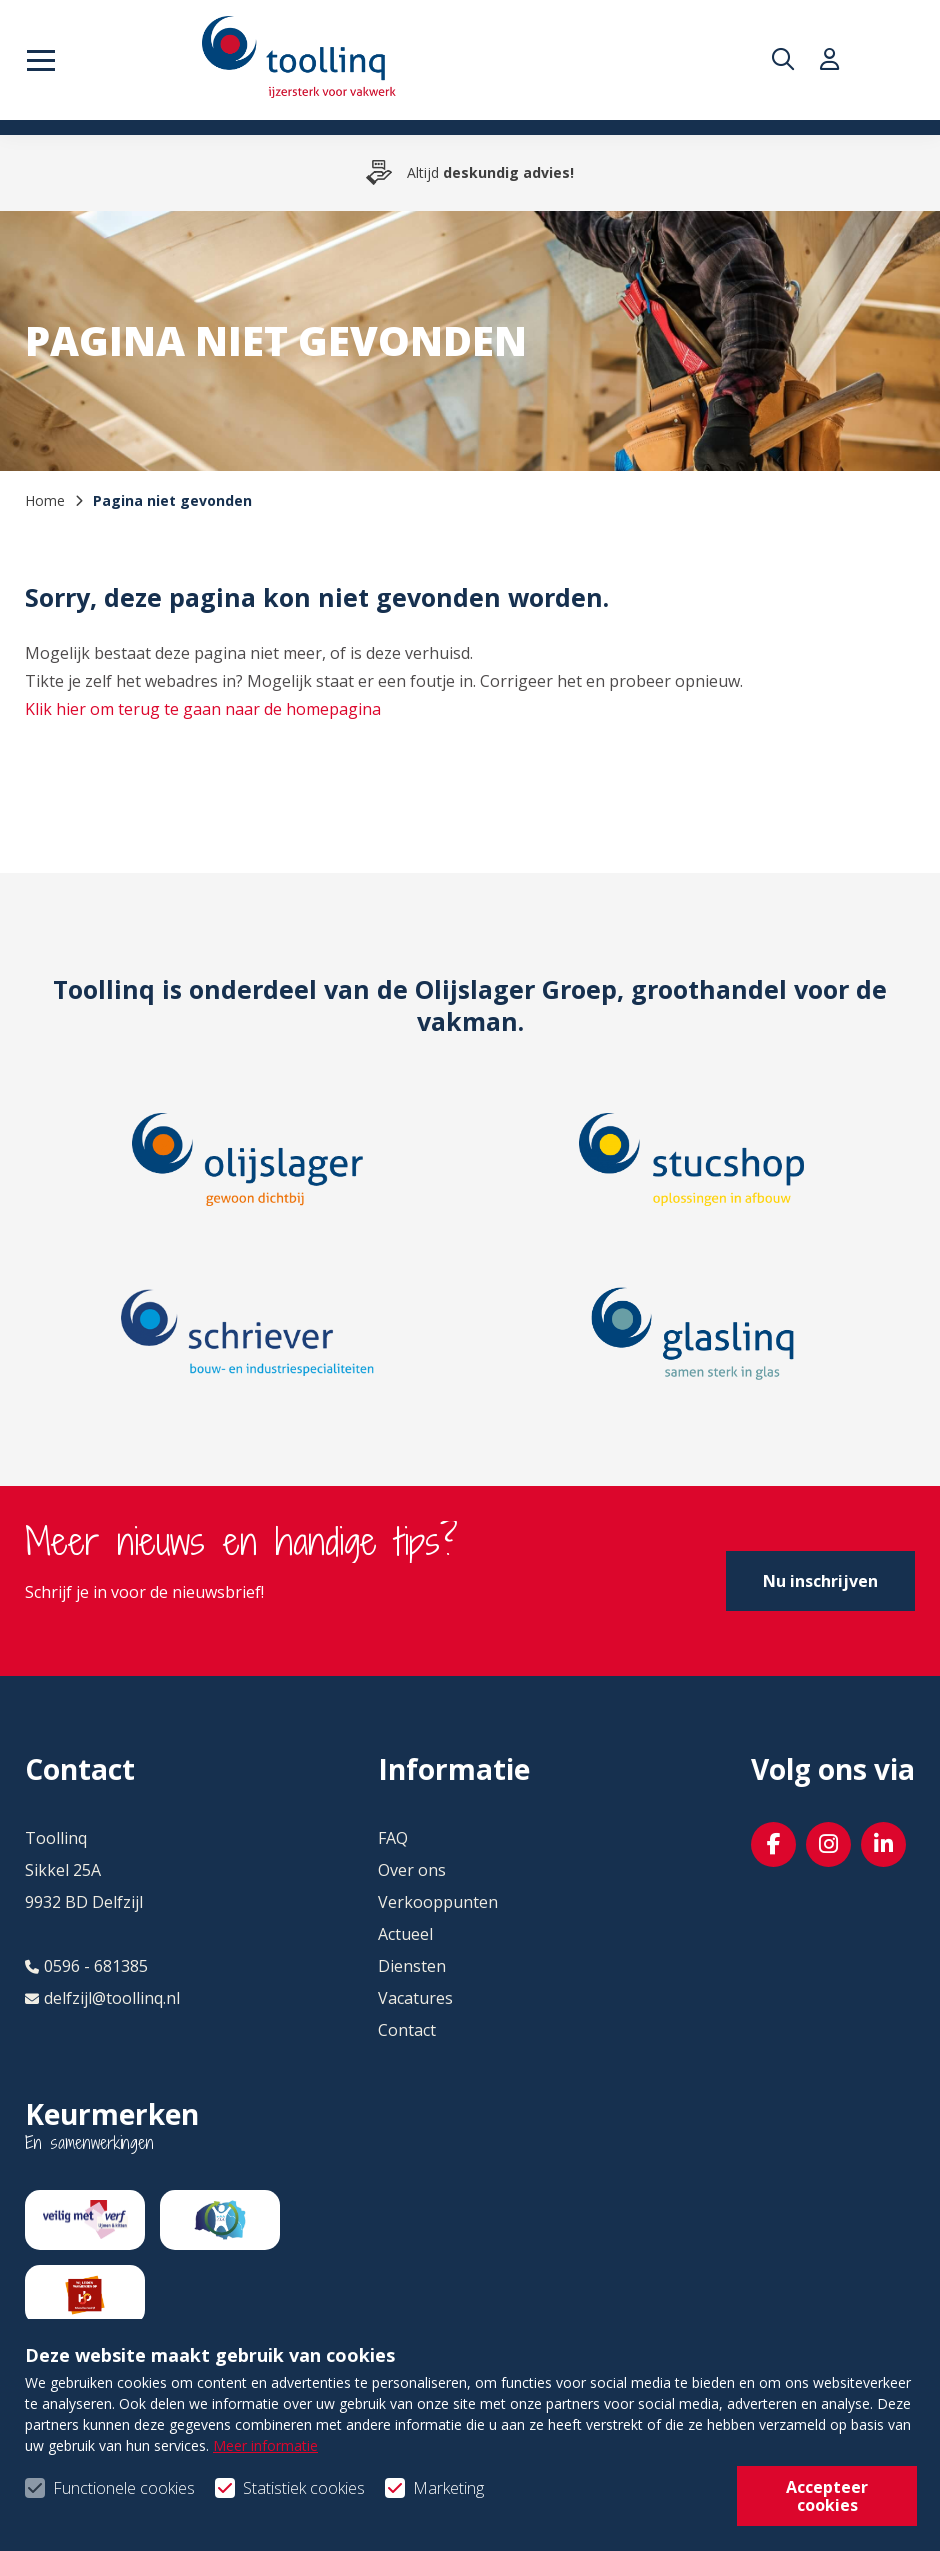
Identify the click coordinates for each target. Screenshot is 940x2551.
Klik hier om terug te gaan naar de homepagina (203, 709)
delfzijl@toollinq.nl (102, 1998)
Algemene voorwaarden (114, 2502)
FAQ (393, 1838)
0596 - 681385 (86, 1966)
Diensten (412, 1966)
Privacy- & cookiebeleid (365, 2502)
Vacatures (415, 1998)
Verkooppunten (438, 1902)
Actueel (405, 1934)
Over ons (412, 1870)
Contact (407, 2030)
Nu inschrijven (820, 1581)
